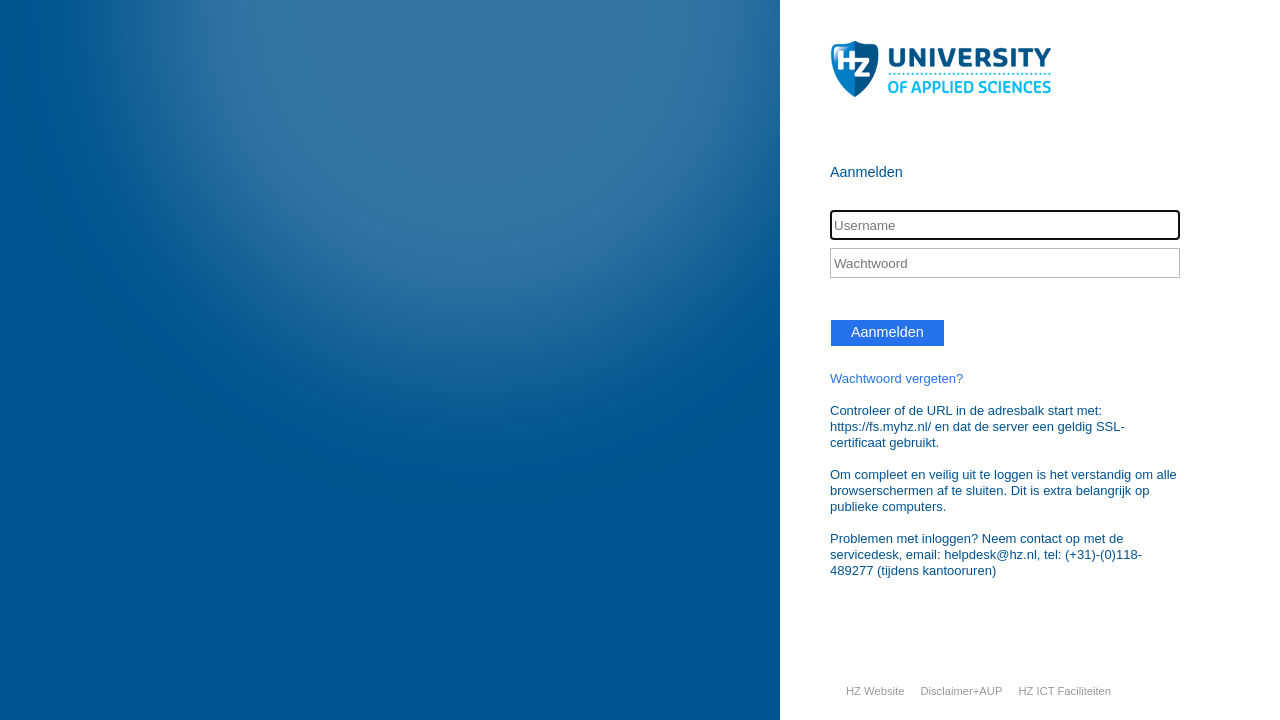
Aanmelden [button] (887, 332)
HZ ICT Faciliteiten (1064, 691)
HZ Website (875, 691)
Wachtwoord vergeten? (896, 378)
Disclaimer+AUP (961, 691)
